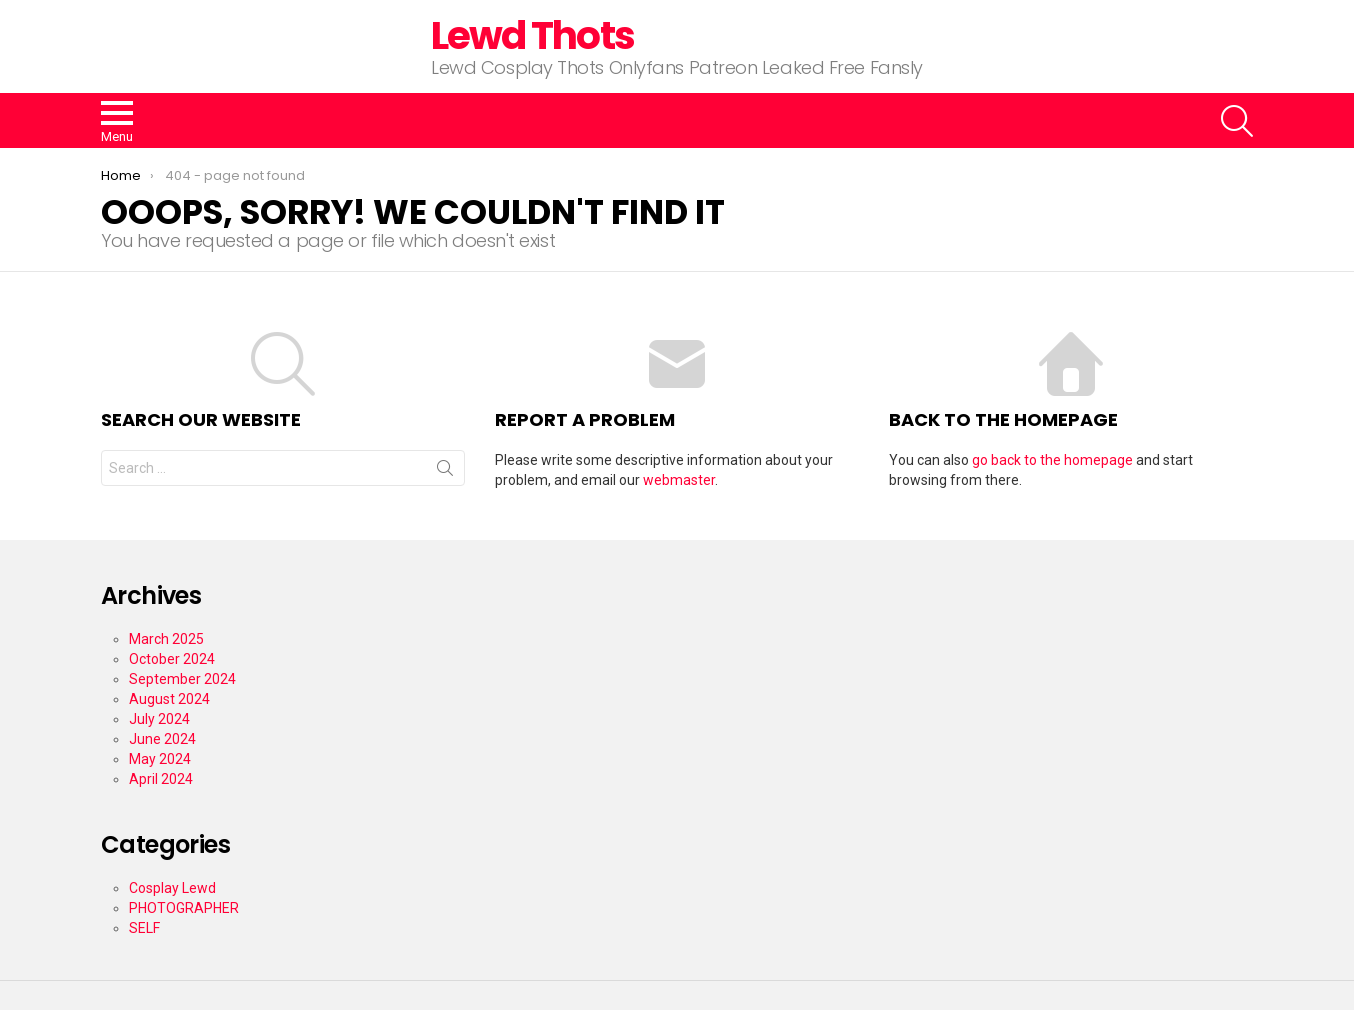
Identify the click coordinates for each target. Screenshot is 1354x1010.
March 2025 (166, 639)
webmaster (679, 480)
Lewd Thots (532, 35)
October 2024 (172, 659)
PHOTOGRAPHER (184, 908)
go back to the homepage (1052, 460)
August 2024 (169, 699)
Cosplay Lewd (172, 888)
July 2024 (159, 719)
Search (445, 472)
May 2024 (160, 759)
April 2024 (161, 779)
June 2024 (162, 739)
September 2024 (182, 679)
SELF (144, 928)
